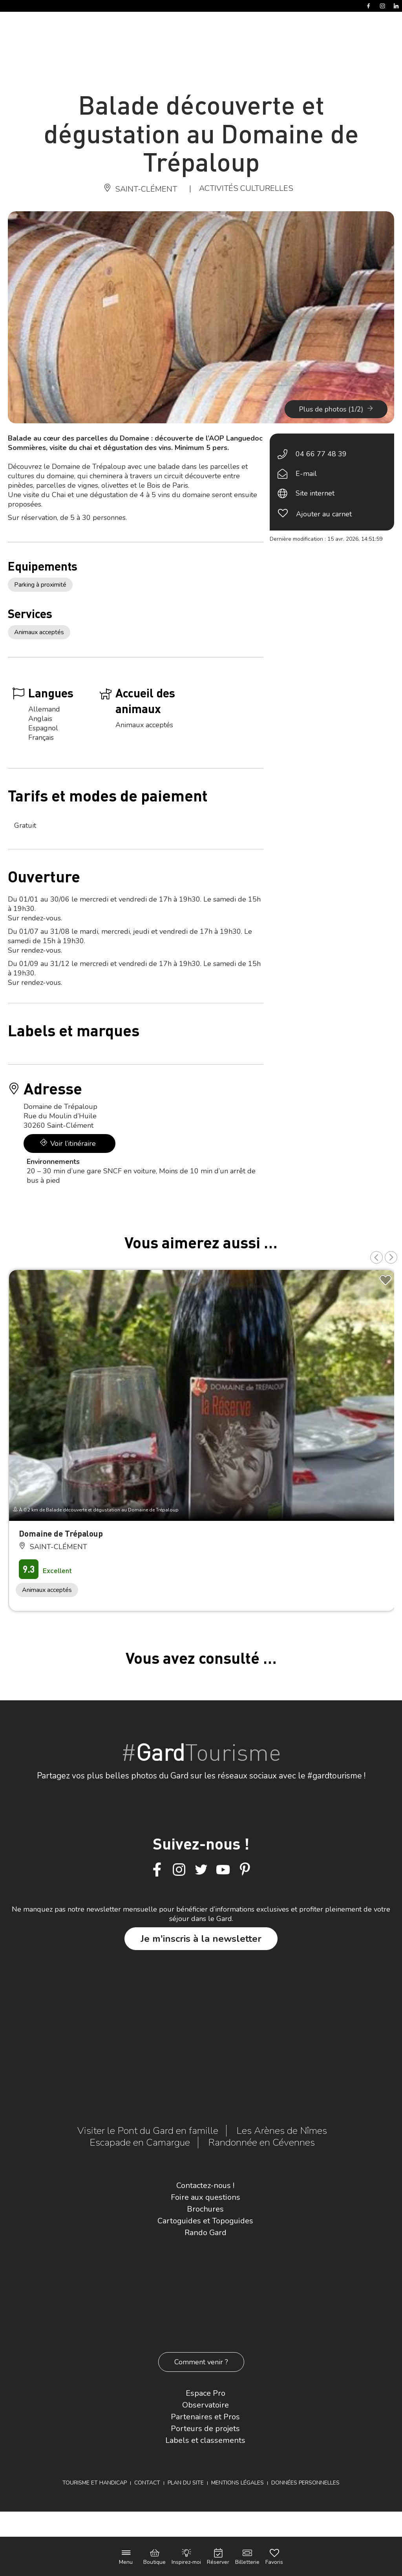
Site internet (315, 493)
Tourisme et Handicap (94, 2482)
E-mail (306, 473)
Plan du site (186, 2482)
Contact (147, 2482)
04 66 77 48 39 (321, 454)
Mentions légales (237, 2482)
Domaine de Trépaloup (61, 1533)
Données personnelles (305, 2482)
